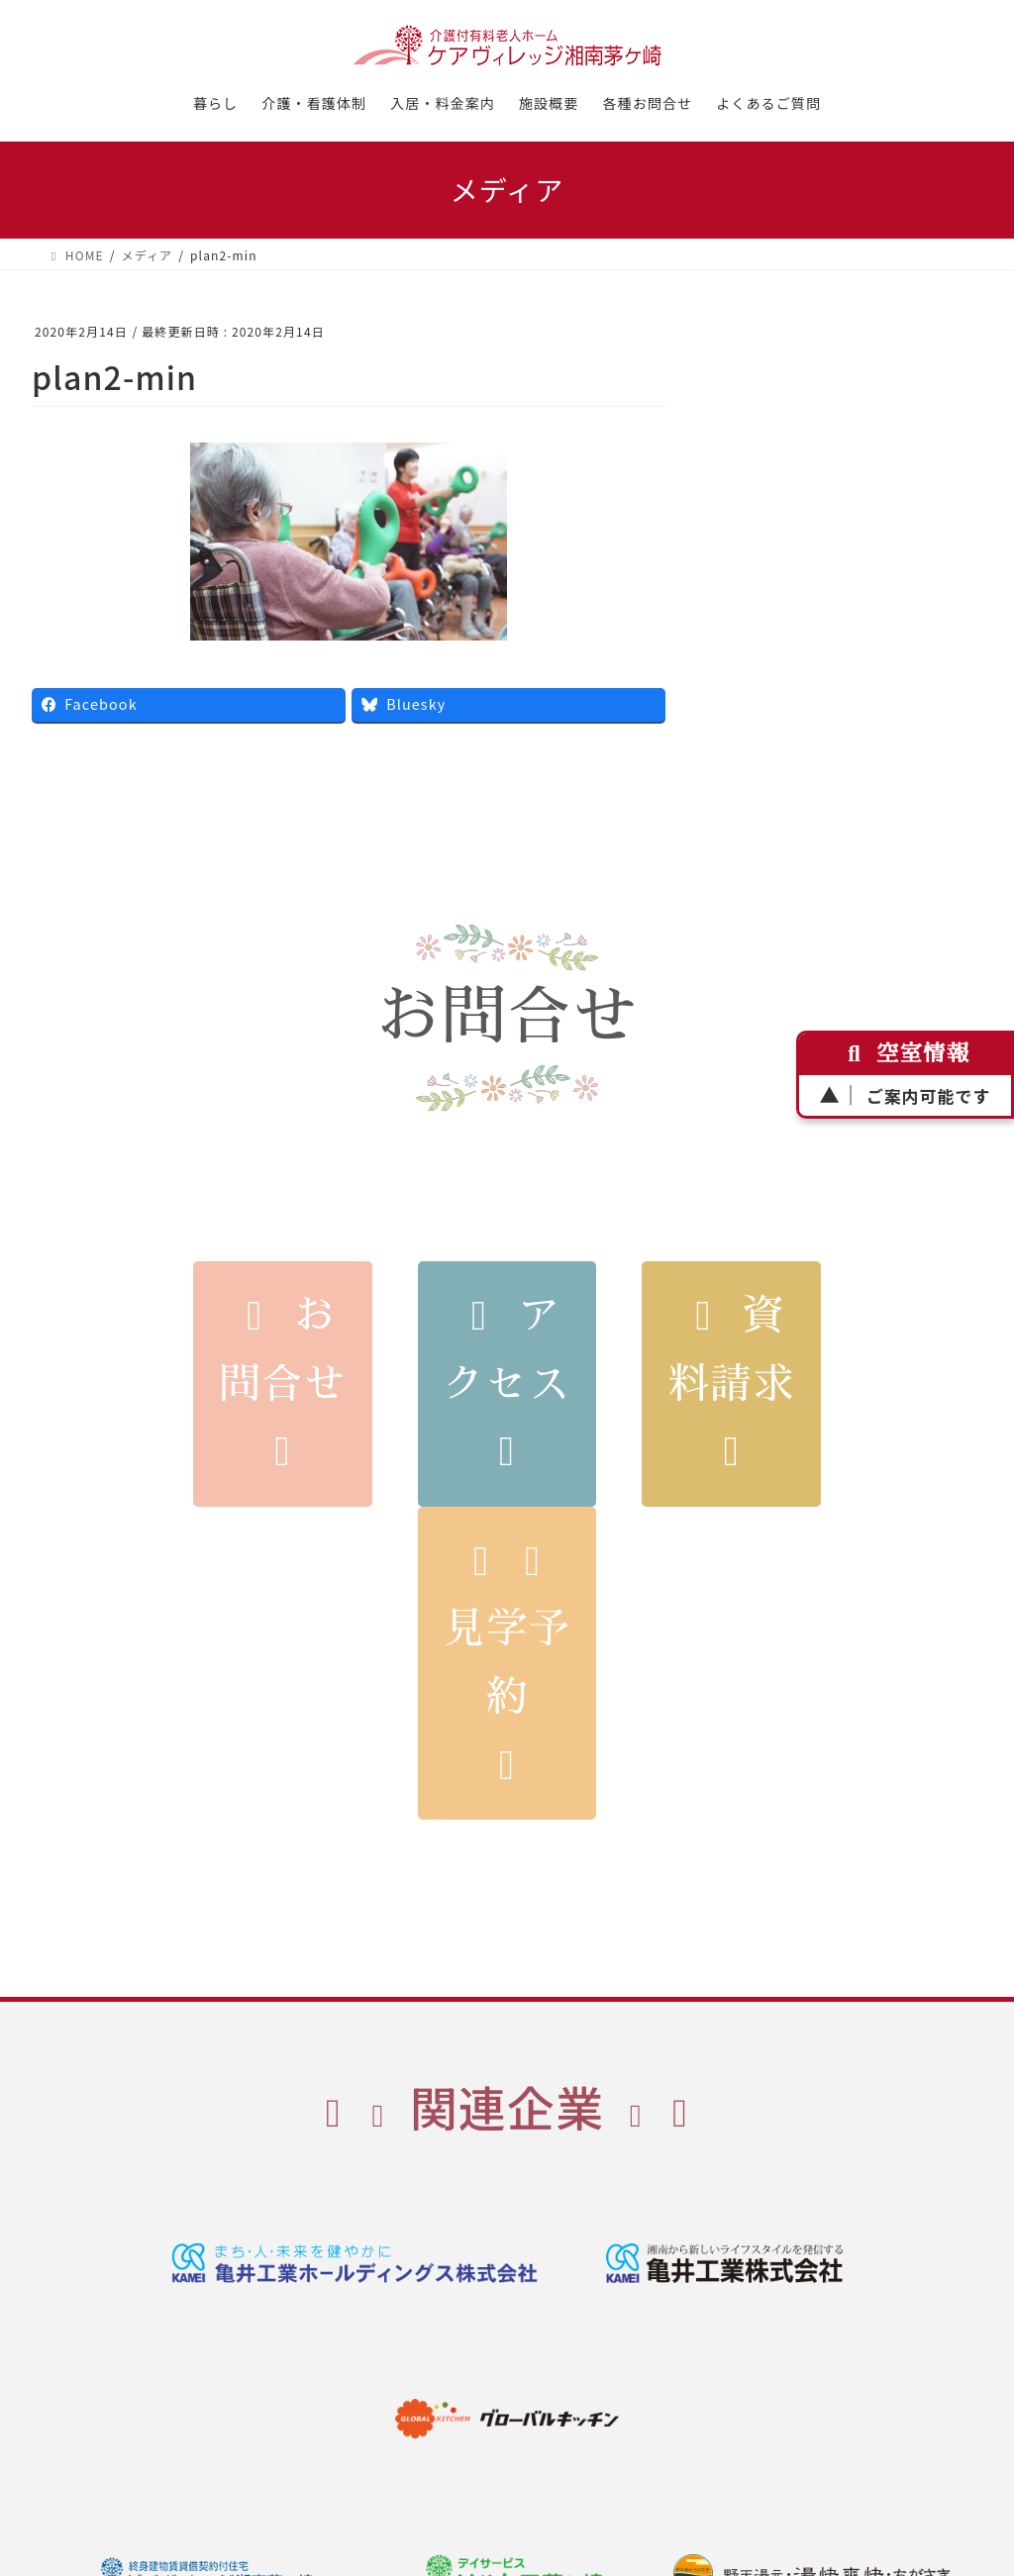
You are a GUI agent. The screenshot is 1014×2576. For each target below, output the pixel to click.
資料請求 (730, 1384)
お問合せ (282, 1384)
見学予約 (507, 1664)
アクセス (507, 1384)
